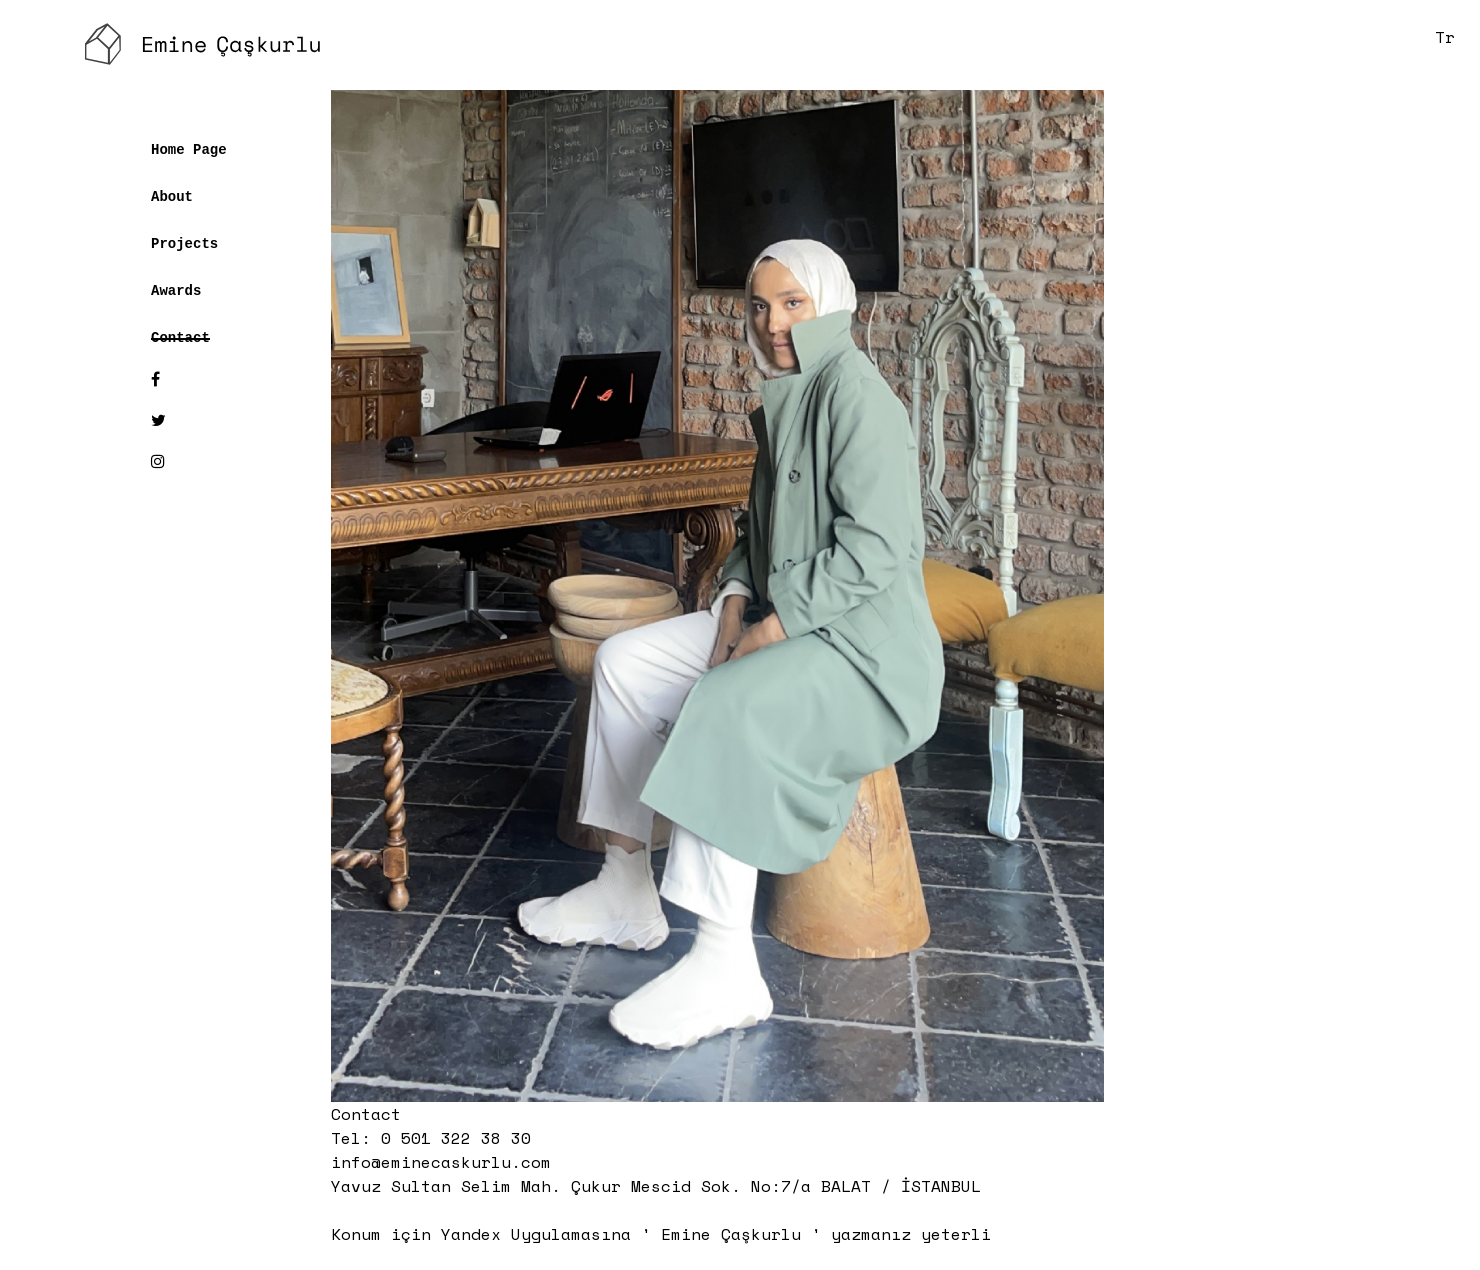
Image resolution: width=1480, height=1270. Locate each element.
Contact (180, 336)
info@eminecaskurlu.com (441, 1162)
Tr (1445, 37)
